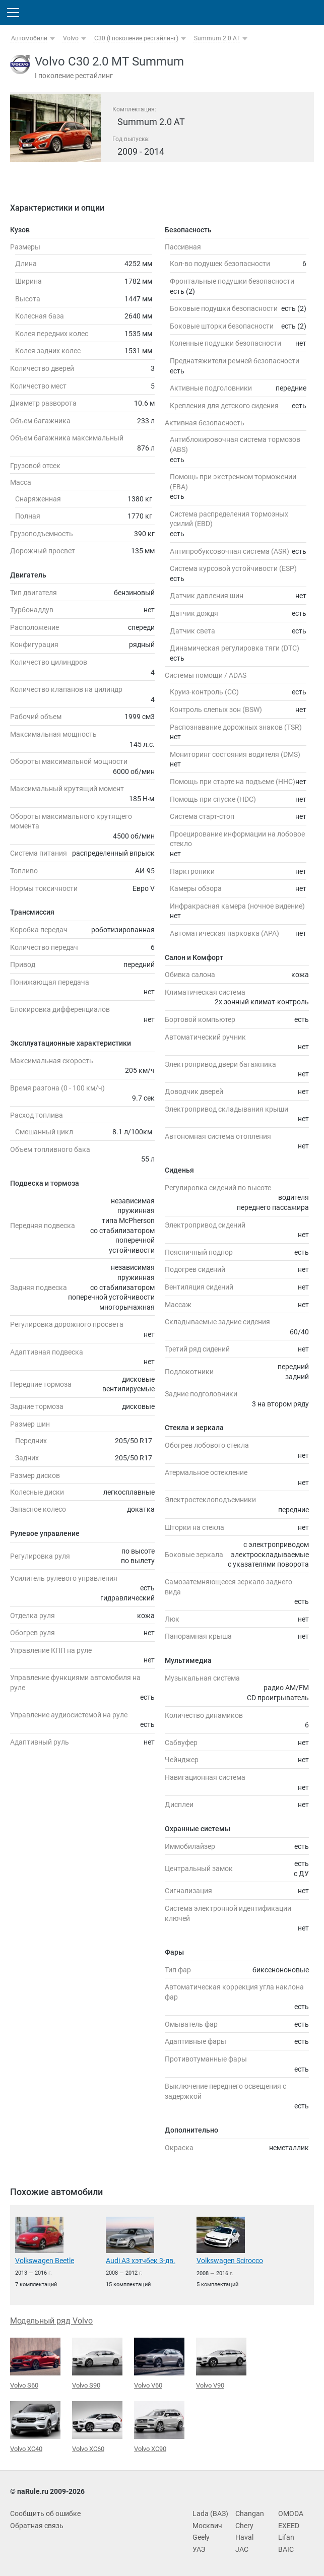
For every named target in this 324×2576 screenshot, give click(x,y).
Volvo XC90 (159, 2427)
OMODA (290, 2513)
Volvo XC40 (35, 2427)
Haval (244, 2537)
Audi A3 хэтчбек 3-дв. (140, 2261)
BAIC (286, 2549)
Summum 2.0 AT (217, 38)
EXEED (288, 2526)
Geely (201, 2537)
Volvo (71, 38)
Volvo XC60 (97, 2427)
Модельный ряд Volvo (51, 2321)
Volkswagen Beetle (44, 2261)
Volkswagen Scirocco (230, 2261)
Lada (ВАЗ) (210, 2513)
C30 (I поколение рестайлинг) (136, 38)
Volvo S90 (97, 2363)
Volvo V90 (221, 2363)
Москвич (207, 2526)
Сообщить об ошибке (45, 2513)
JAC (241, 2549)
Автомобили (29, 38)
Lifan (286, 2537)
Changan (249, 2513)
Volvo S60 (35, 2363)
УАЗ (198, 2549)
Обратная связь (36, 2526)
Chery (244, 2526)
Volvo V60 (159, 2363)
